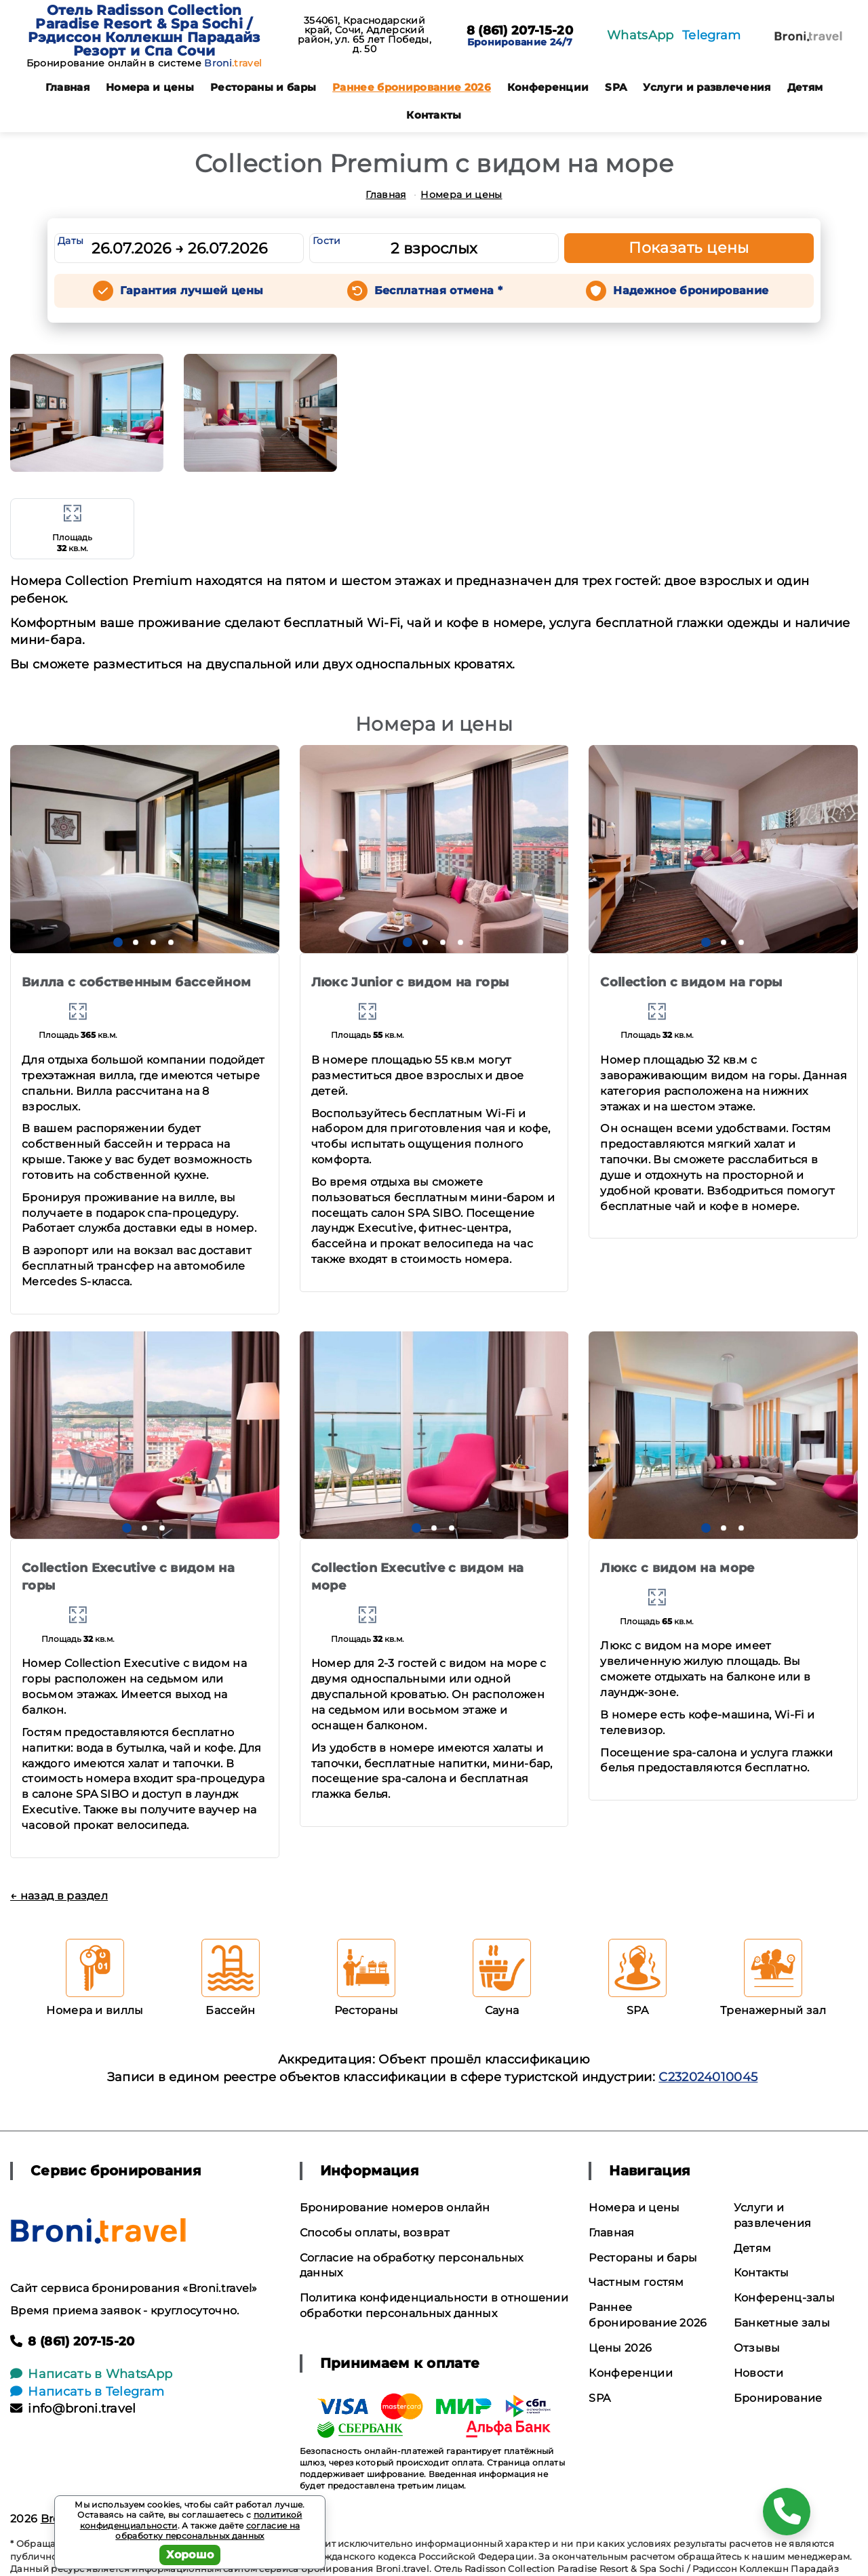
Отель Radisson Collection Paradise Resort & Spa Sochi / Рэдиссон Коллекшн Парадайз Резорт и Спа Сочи (144, 30)
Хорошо (190, 2554)
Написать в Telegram (87, 2391)
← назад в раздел (59, 1895)
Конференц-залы (784, 2297)
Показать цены (689, 248)
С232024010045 (707, 2077)
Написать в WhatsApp (91, 2374)
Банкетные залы (782, 2322)
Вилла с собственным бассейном (136, 982)
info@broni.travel (73, 2408)
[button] (118, 942)
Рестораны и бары (263, 87)
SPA (616, 87)
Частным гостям (636, 2282)
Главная (67, 87)
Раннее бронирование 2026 (411, 87)
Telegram (711, 35)
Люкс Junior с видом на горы (410, 982)
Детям (805, 87)
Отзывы (757, 2347)
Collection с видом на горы (691, 982)
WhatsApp (640, 35)
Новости (758, 2373)
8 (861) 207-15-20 (520, 31)
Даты (70, 241)
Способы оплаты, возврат (375, 2232)
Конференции (548, 87)
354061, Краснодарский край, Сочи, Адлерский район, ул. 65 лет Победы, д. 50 (364, 35)
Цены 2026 (620, 2347)
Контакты (434, 114)
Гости (327, 241)
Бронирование (778, 2398)
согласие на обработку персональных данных (207, 2530)
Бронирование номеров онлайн (395, 2207)
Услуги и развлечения (706, 87)
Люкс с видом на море (677, 1568)
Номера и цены (150, 87)
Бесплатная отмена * (438, 290)
